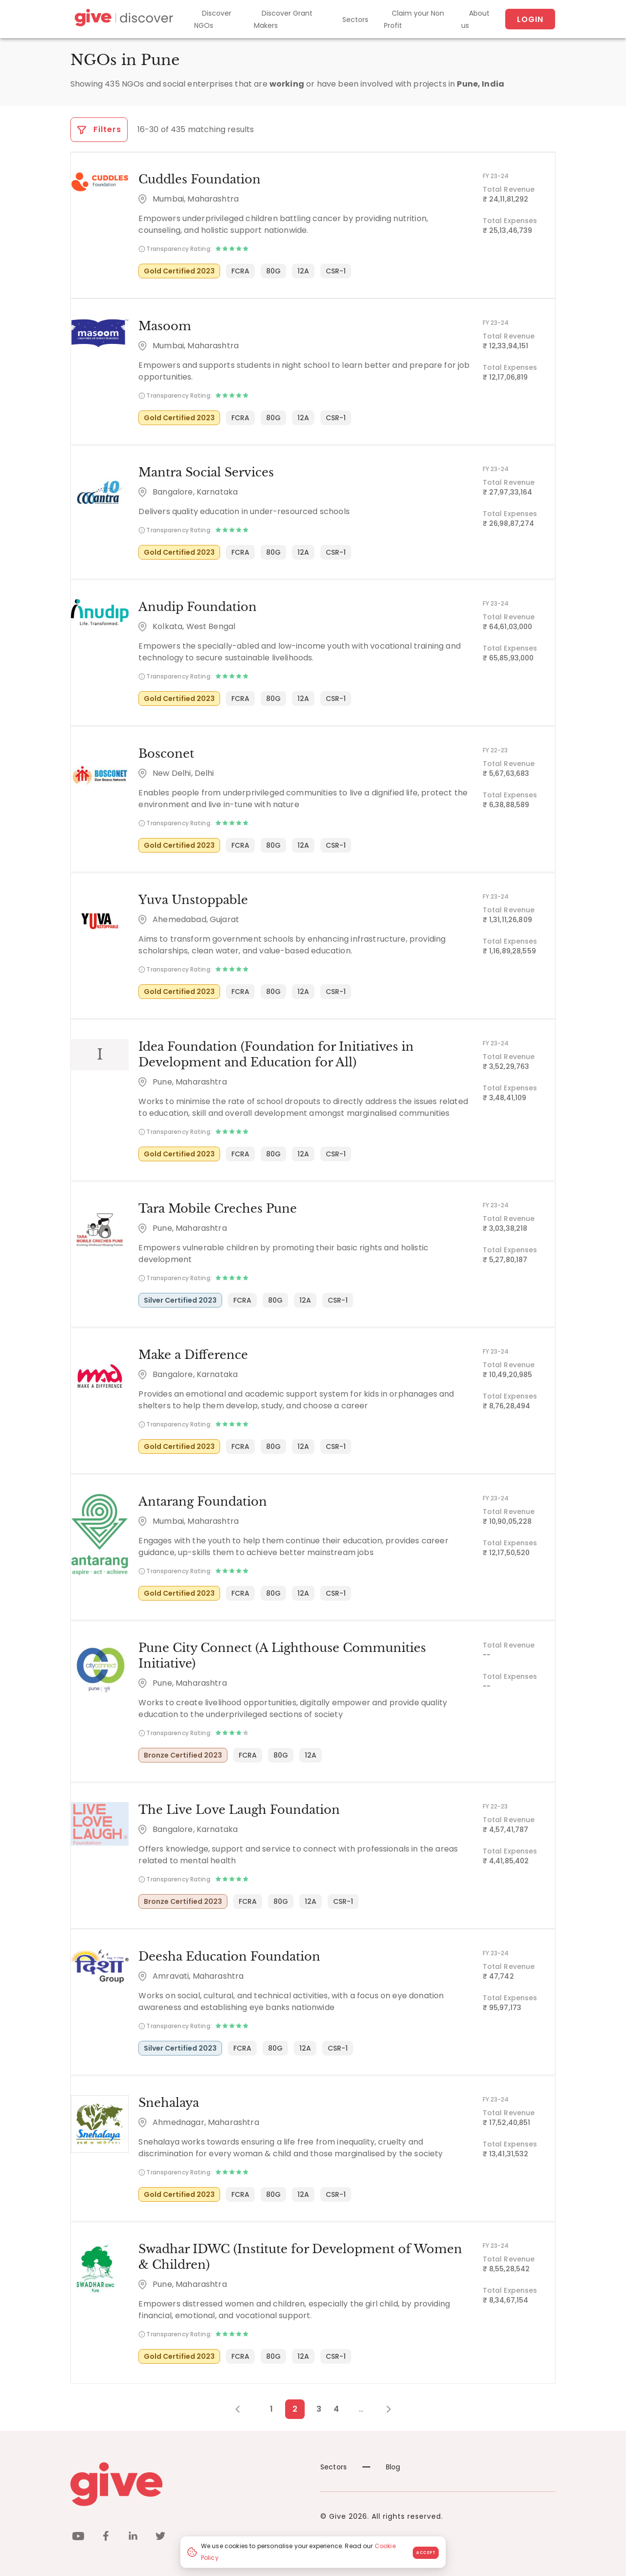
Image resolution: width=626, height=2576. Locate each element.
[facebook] (105, 2535)
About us (475, 19)
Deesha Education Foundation (229, 1954)
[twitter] (160, 2535)
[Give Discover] (122, 19)
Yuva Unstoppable (192, 899)
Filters (99, 129)
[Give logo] (188, 2482)
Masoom (164, 325)
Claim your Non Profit (414, 19)
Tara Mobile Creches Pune (217, 1207)
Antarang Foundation (202, 1499)
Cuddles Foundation (199, 179)
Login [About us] (530, 19)
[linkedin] (133, 2535)
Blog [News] (381, 2464)
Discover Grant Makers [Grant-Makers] (283, 19)
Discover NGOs (212, 19)
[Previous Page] (242, 2406)
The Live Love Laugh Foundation (238, 1808)
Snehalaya (168, 2100)
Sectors (355, 19)
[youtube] (78, 2535)
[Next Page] (383, 2406)
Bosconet (166, 753)
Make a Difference (192, 1353)
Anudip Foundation (197, 606)
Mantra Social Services (205, 472)
